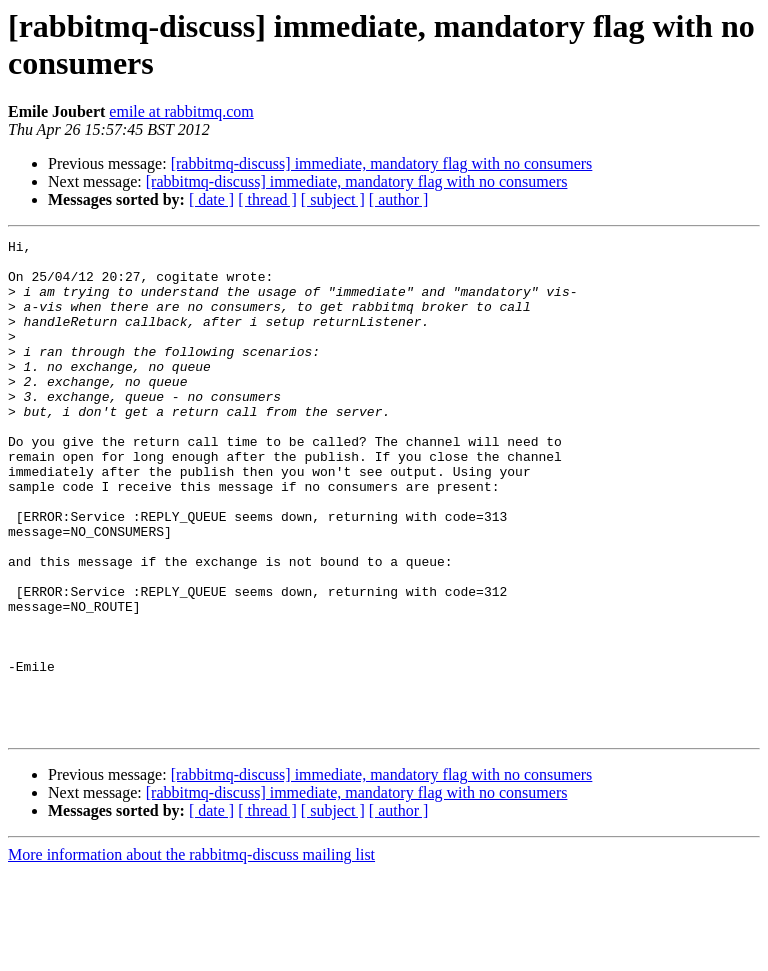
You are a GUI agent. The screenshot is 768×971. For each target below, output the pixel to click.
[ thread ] (267, 199)
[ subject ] (333, 199)
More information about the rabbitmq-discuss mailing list (191, 953)
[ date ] (211, 199)
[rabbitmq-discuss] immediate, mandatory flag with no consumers (382, 163)
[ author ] (399, 199)
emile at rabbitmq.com (181, 111)
